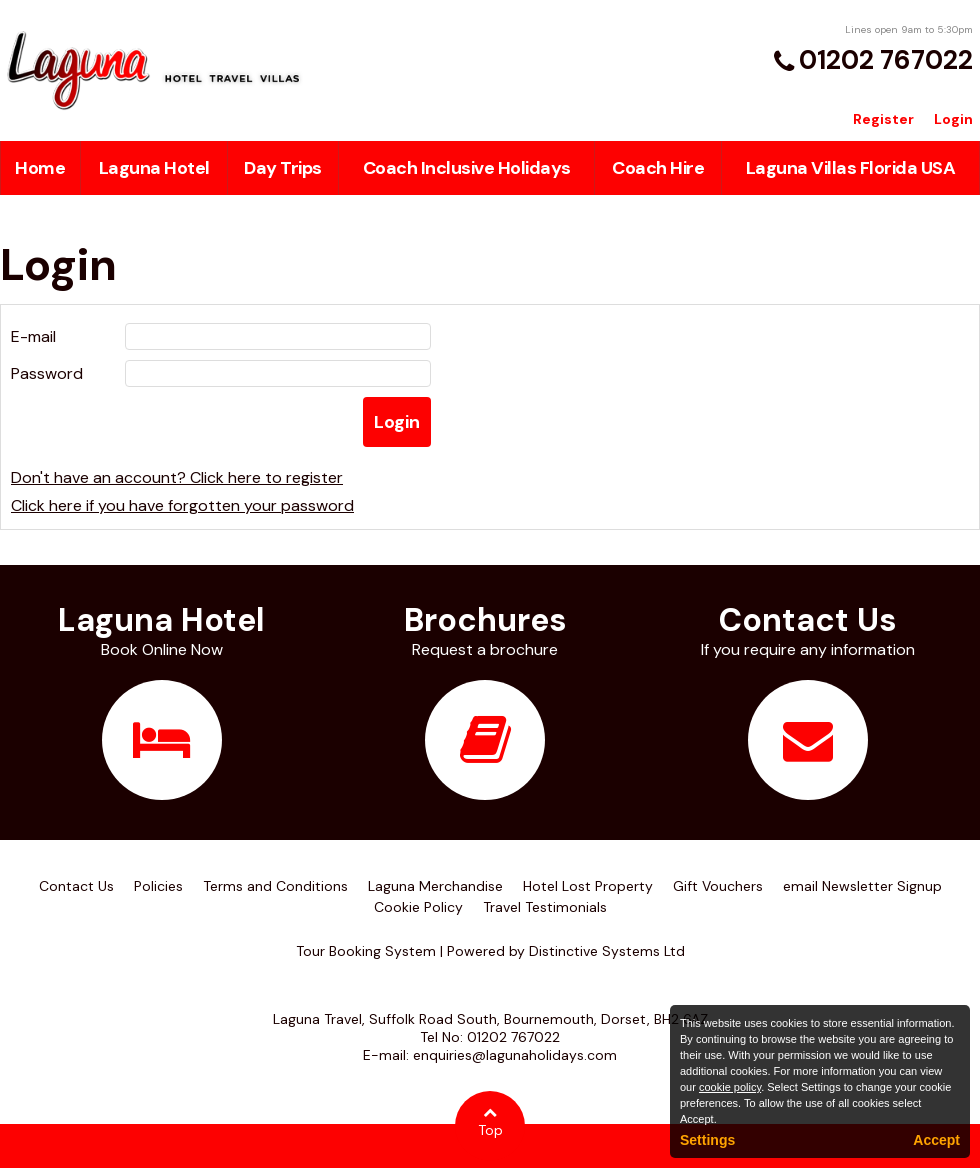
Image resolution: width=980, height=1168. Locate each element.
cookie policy (730, 1087)
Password (47, 373)
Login (953, 119)
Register (883, 119)
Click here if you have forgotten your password (182, 505)
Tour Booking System (366, 951)
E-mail (33, 336)
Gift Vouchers (718, 886)
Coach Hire (658, 168)
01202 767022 (886, 60)
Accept (936, 1140)
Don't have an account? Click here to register (177, 477)
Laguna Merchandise (435, 886)
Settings (707, 1140)
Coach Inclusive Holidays (467, 168)
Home (40, 168)
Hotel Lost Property (588, 886)
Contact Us (76, 886)
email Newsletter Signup (862, 886)
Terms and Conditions (275, 886)
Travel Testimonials (545, 907)
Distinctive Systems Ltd (607, 951)
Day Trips (283, 168)
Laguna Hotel (154, 168)
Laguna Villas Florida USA (851, 168)
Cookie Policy (418, 907)
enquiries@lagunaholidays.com (515, 1055)
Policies (158, 886)
